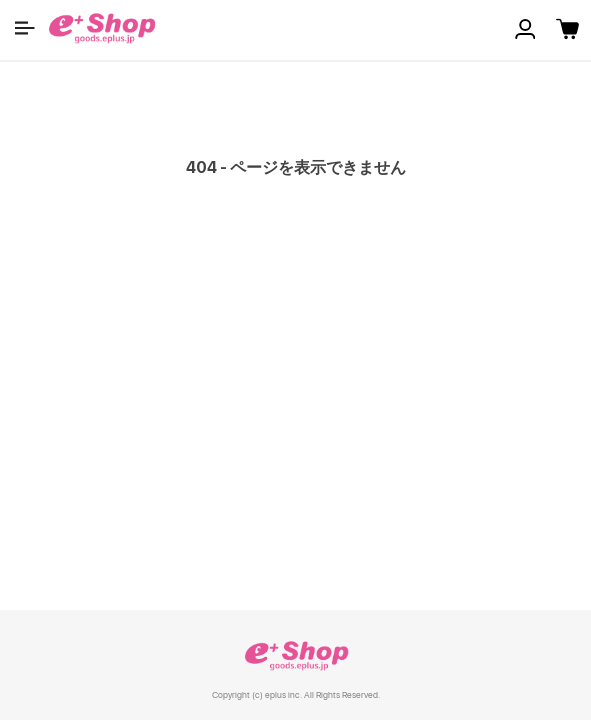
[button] (25, 28)
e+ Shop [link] (296, 655)
